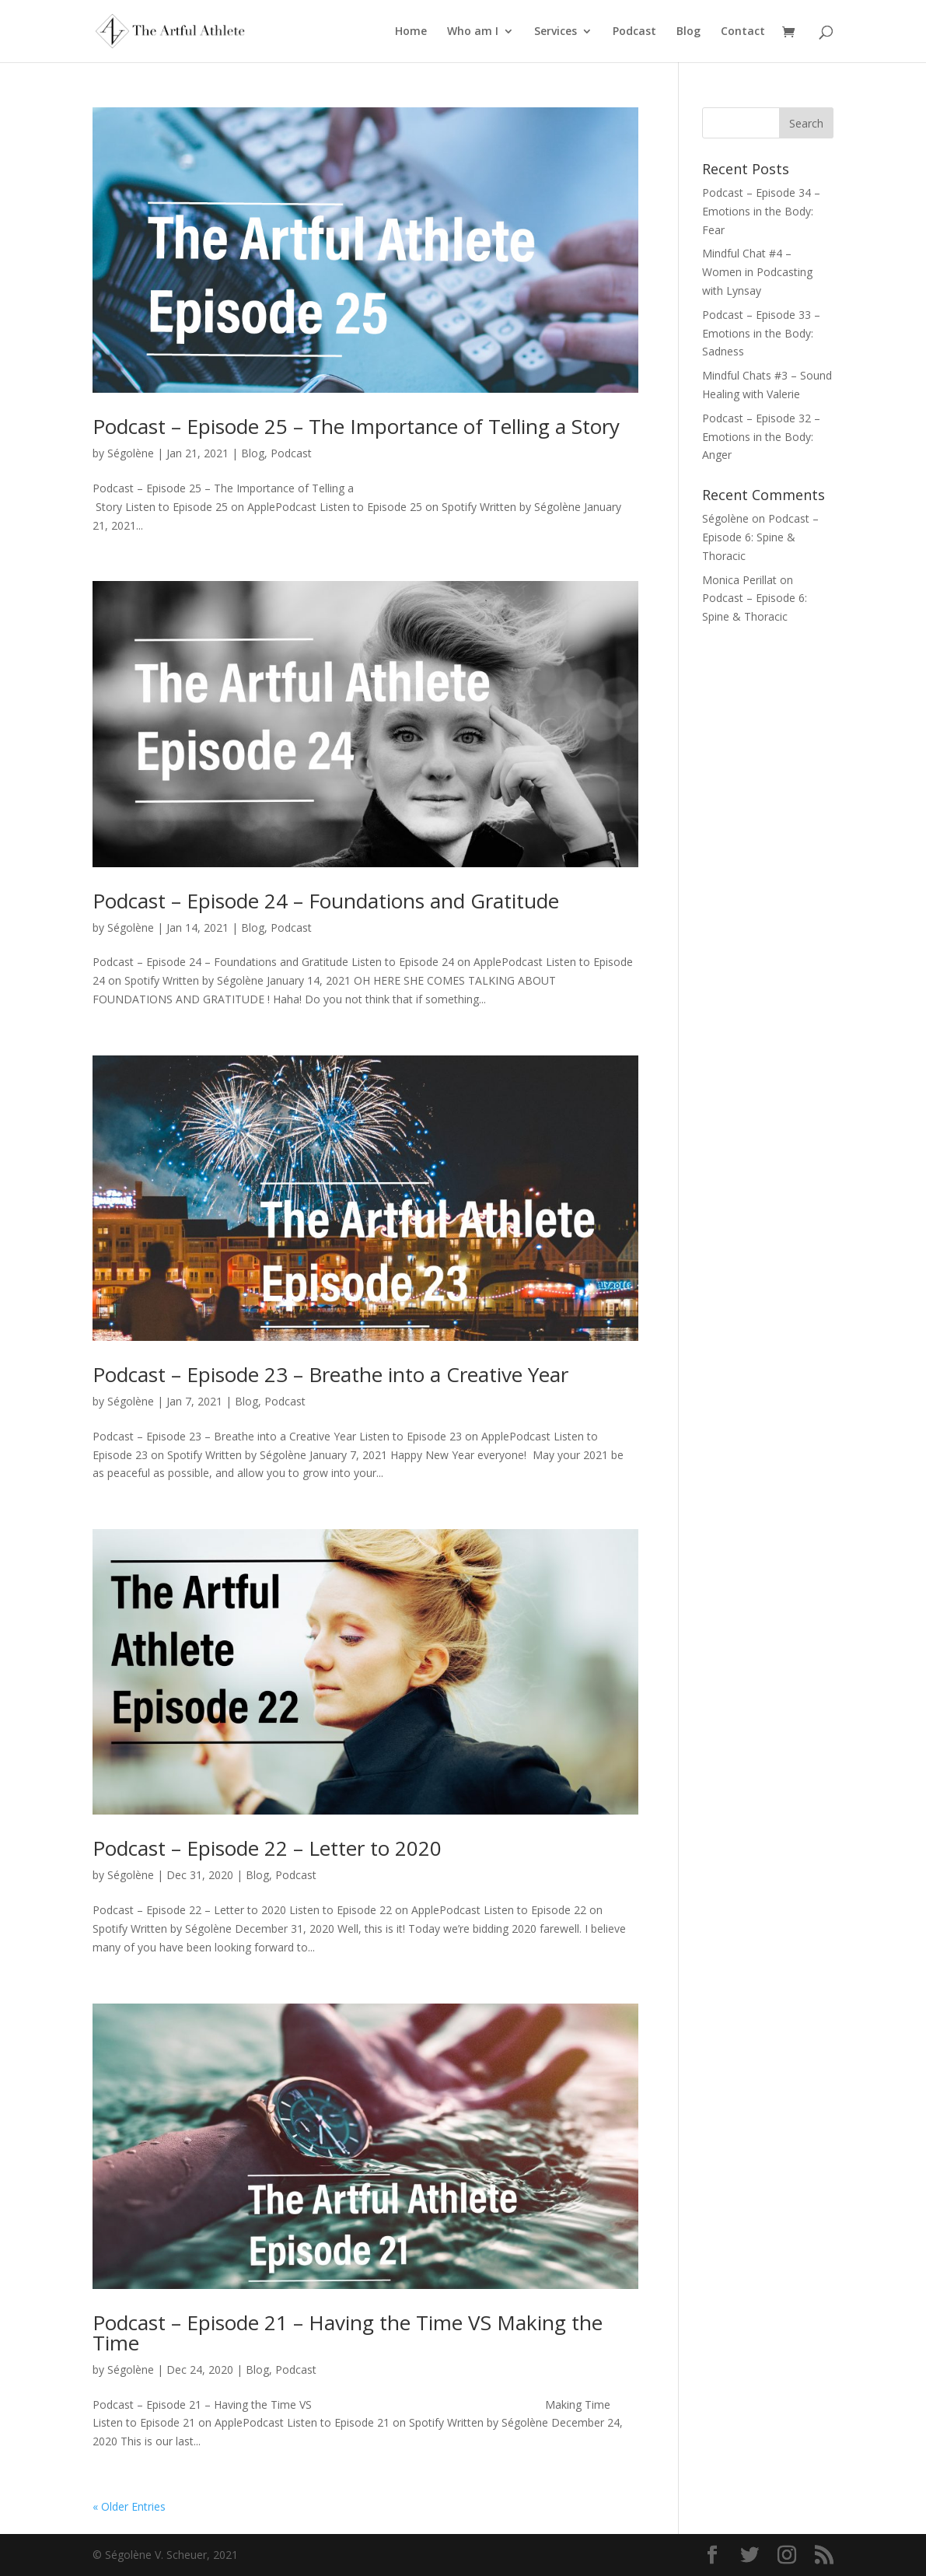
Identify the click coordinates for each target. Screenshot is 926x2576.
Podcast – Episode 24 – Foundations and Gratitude (326, 901)
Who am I (472, 32)
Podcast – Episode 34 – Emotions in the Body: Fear (761, 211)
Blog (688, 32)
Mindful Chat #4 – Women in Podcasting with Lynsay (757, 272)
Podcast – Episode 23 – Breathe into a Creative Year (330, 1374)
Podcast (634, 32)
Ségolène (130, 453)
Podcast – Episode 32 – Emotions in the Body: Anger (761, 437)
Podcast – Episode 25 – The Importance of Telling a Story (356, 426)
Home (411, 32)
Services (555, 32)
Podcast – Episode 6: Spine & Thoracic (760, 537)
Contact (743, 32)
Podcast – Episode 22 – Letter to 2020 (267, 1848)
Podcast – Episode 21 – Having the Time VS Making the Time (348, 2332)
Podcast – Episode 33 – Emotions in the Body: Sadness (761, 333)
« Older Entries (129, 2506)
